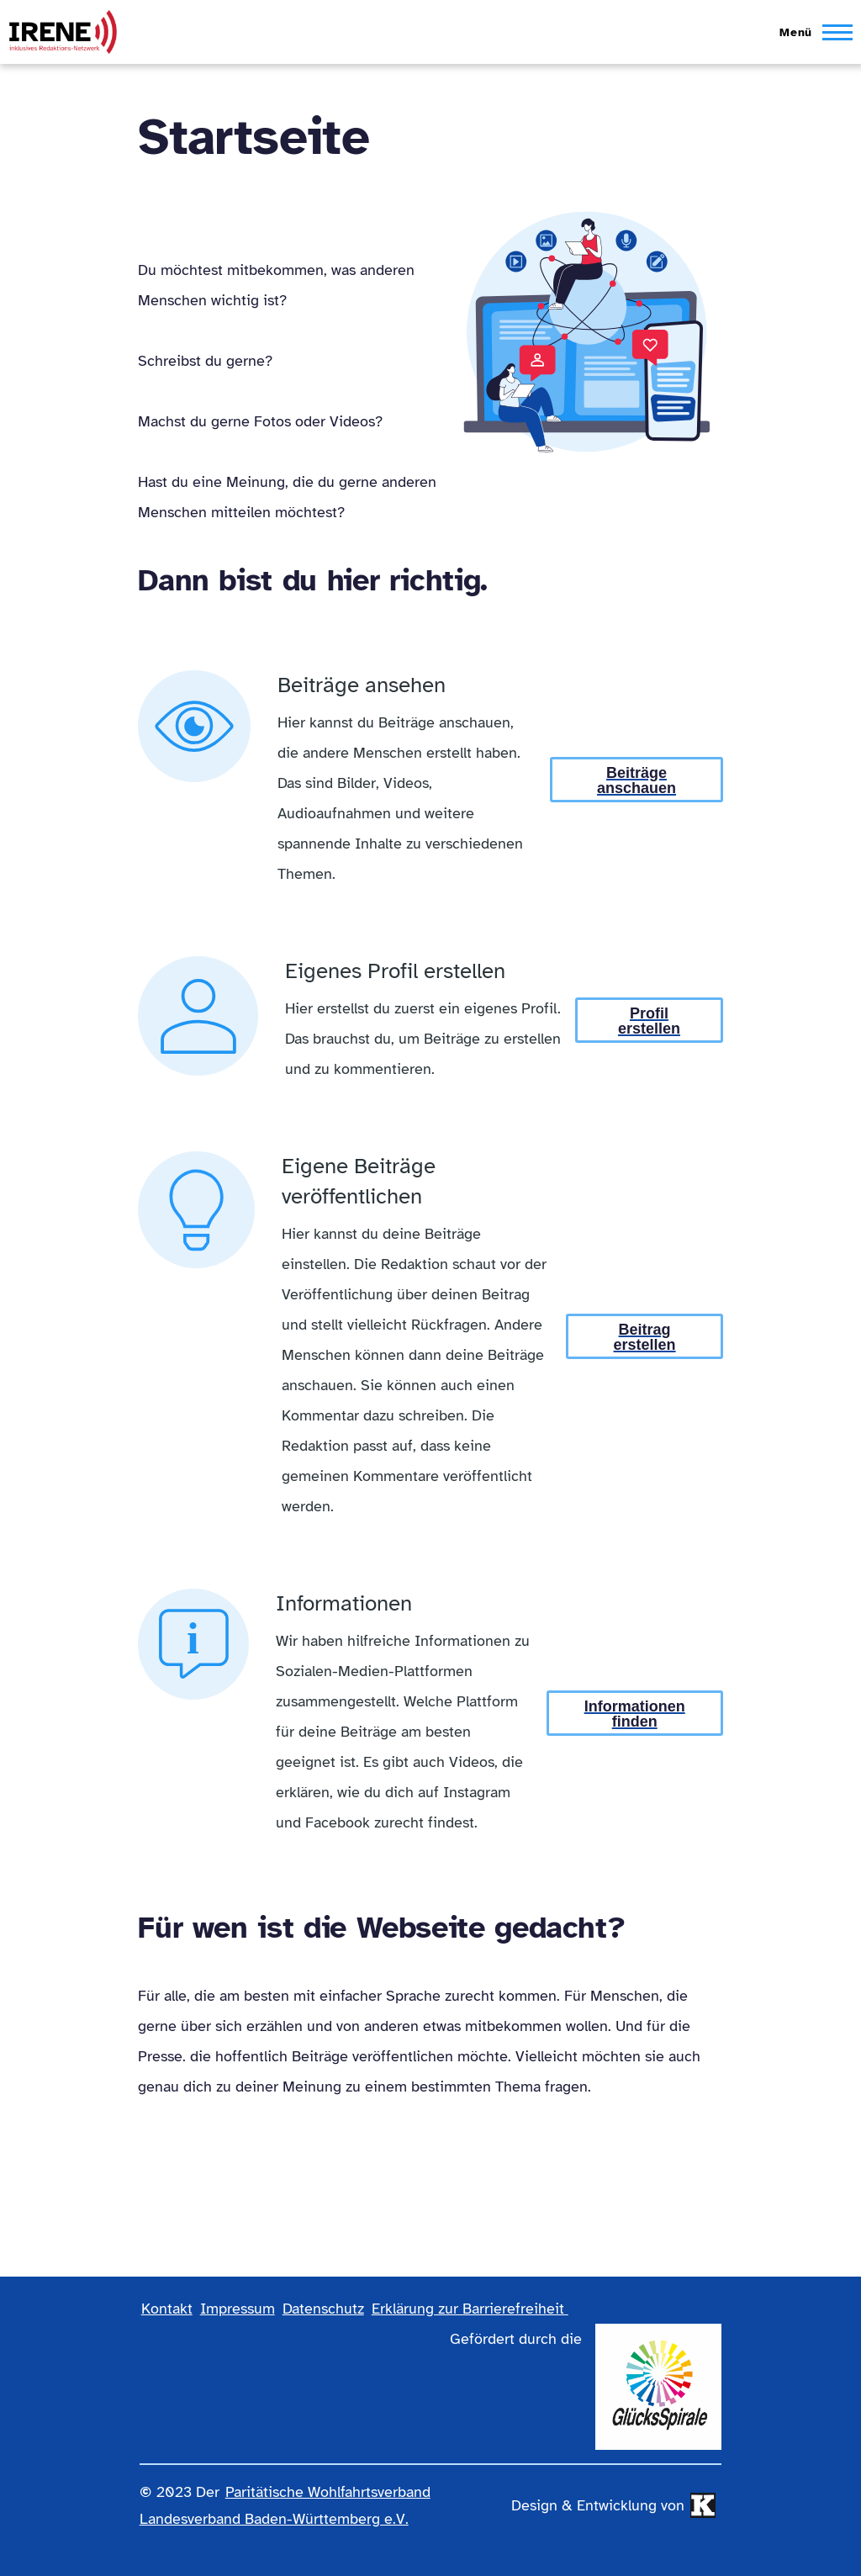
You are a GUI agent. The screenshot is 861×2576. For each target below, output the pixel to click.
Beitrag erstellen (645, 1337)
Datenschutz (323, 2308)
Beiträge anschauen (636, 780)
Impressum (237, 2308)
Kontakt (167, 2308)
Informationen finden (634, 1714)
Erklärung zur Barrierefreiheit (470, 2308)
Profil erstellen (649, 1021)
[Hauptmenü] (811, 32)
